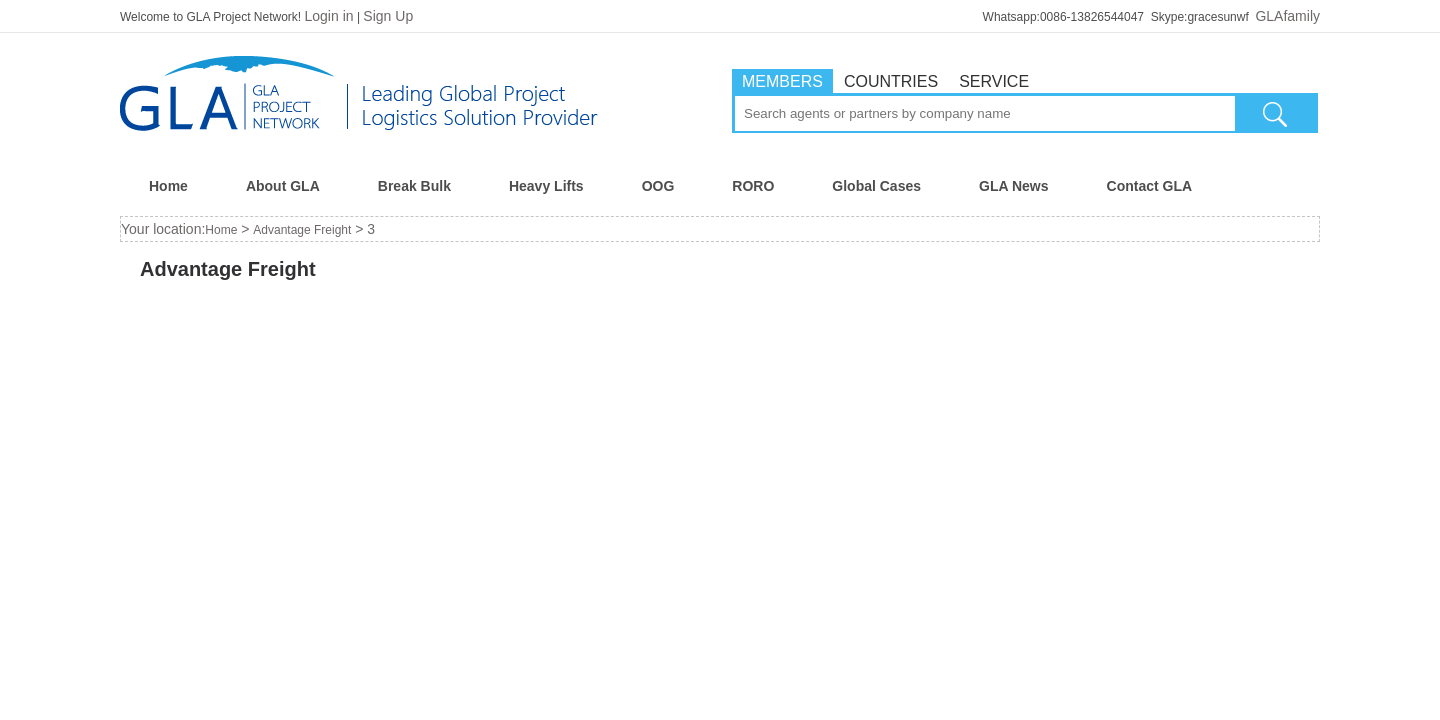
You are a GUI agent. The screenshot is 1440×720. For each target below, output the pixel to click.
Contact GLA (1150, 186)
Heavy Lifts (546, 186)
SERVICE (994, 81)
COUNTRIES (891, 81)
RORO (753, 186)
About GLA (283, 186)
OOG (658, 186)
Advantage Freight (302, 230)
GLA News (1014, 186)
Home (168, 186)
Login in (329, 16)
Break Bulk (414, 186)
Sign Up (388, 16)
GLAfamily (1287, 16)
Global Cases (876, 186)
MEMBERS (782, 81)
